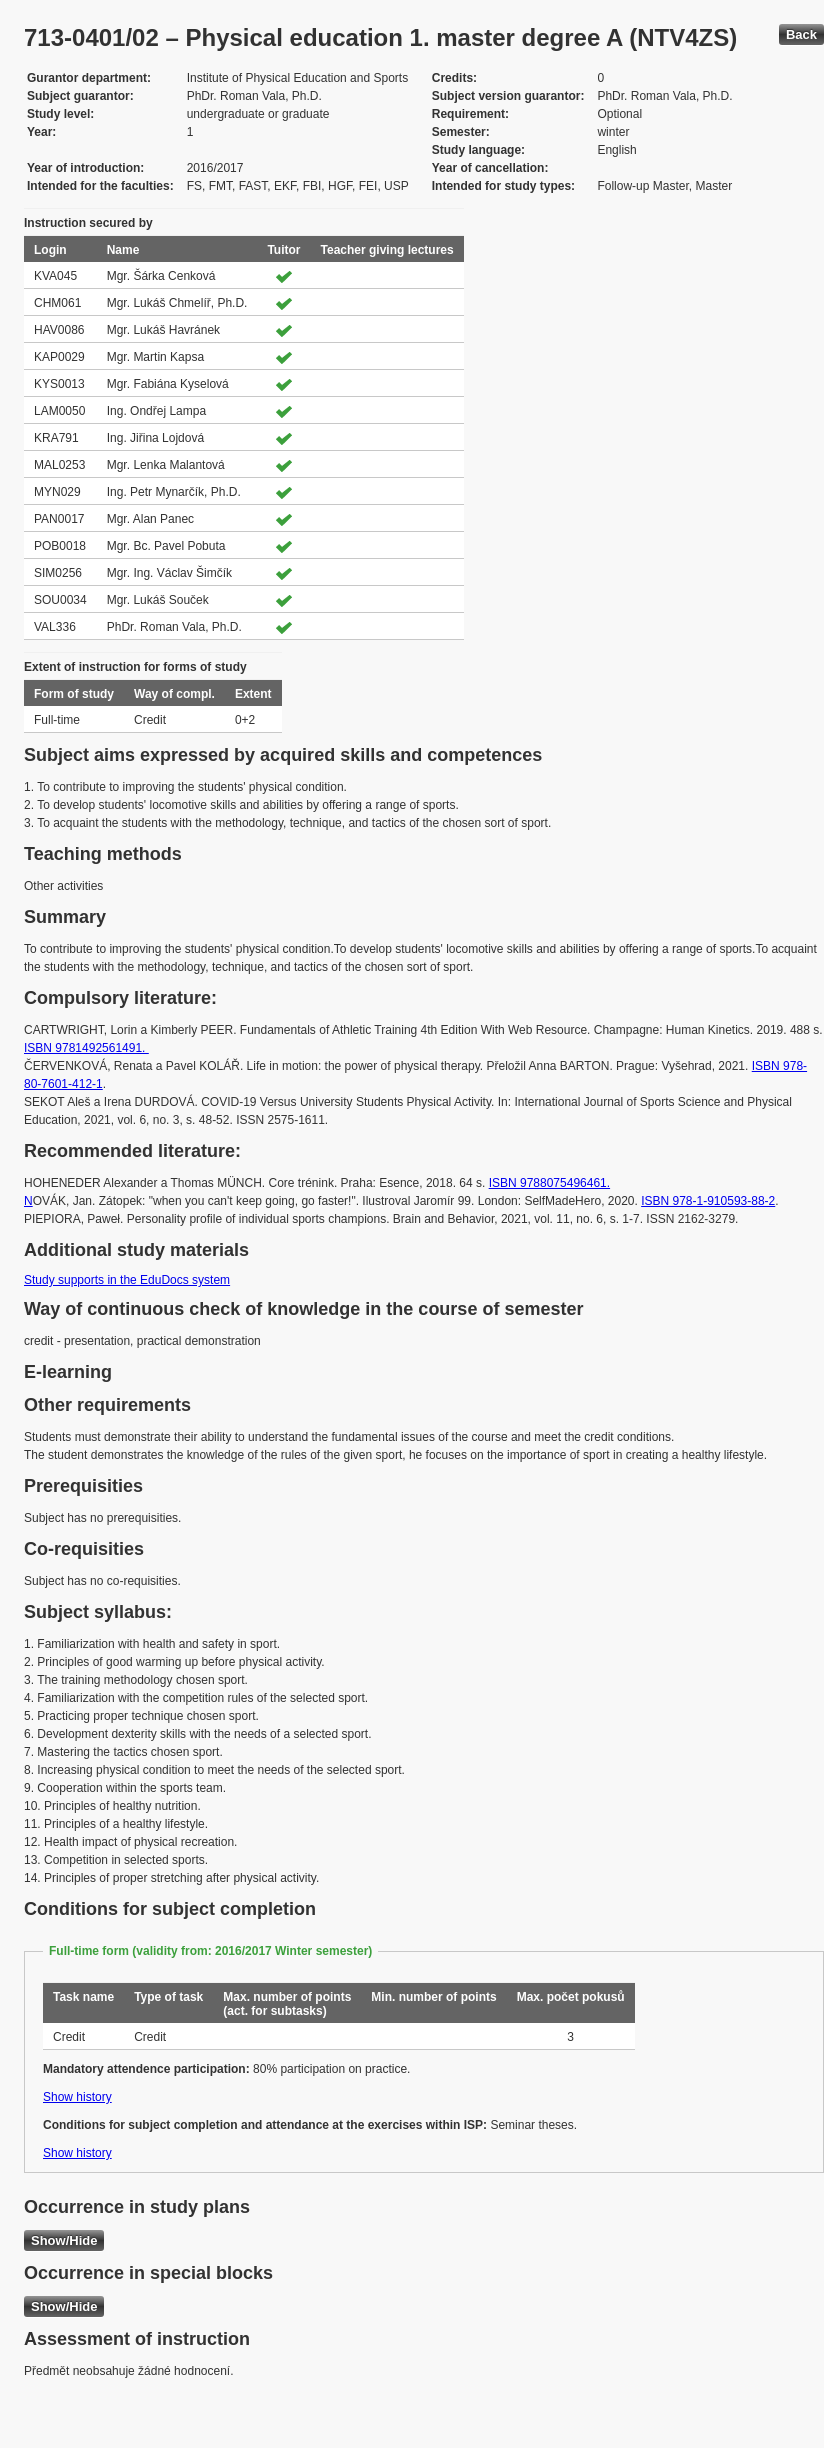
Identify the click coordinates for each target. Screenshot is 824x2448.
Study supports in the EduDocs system (127, 1280)
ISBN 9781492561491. (86, 1048)
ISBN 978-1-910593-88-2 (708, 1201)
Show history (77, 2097)
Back (801, 34)
